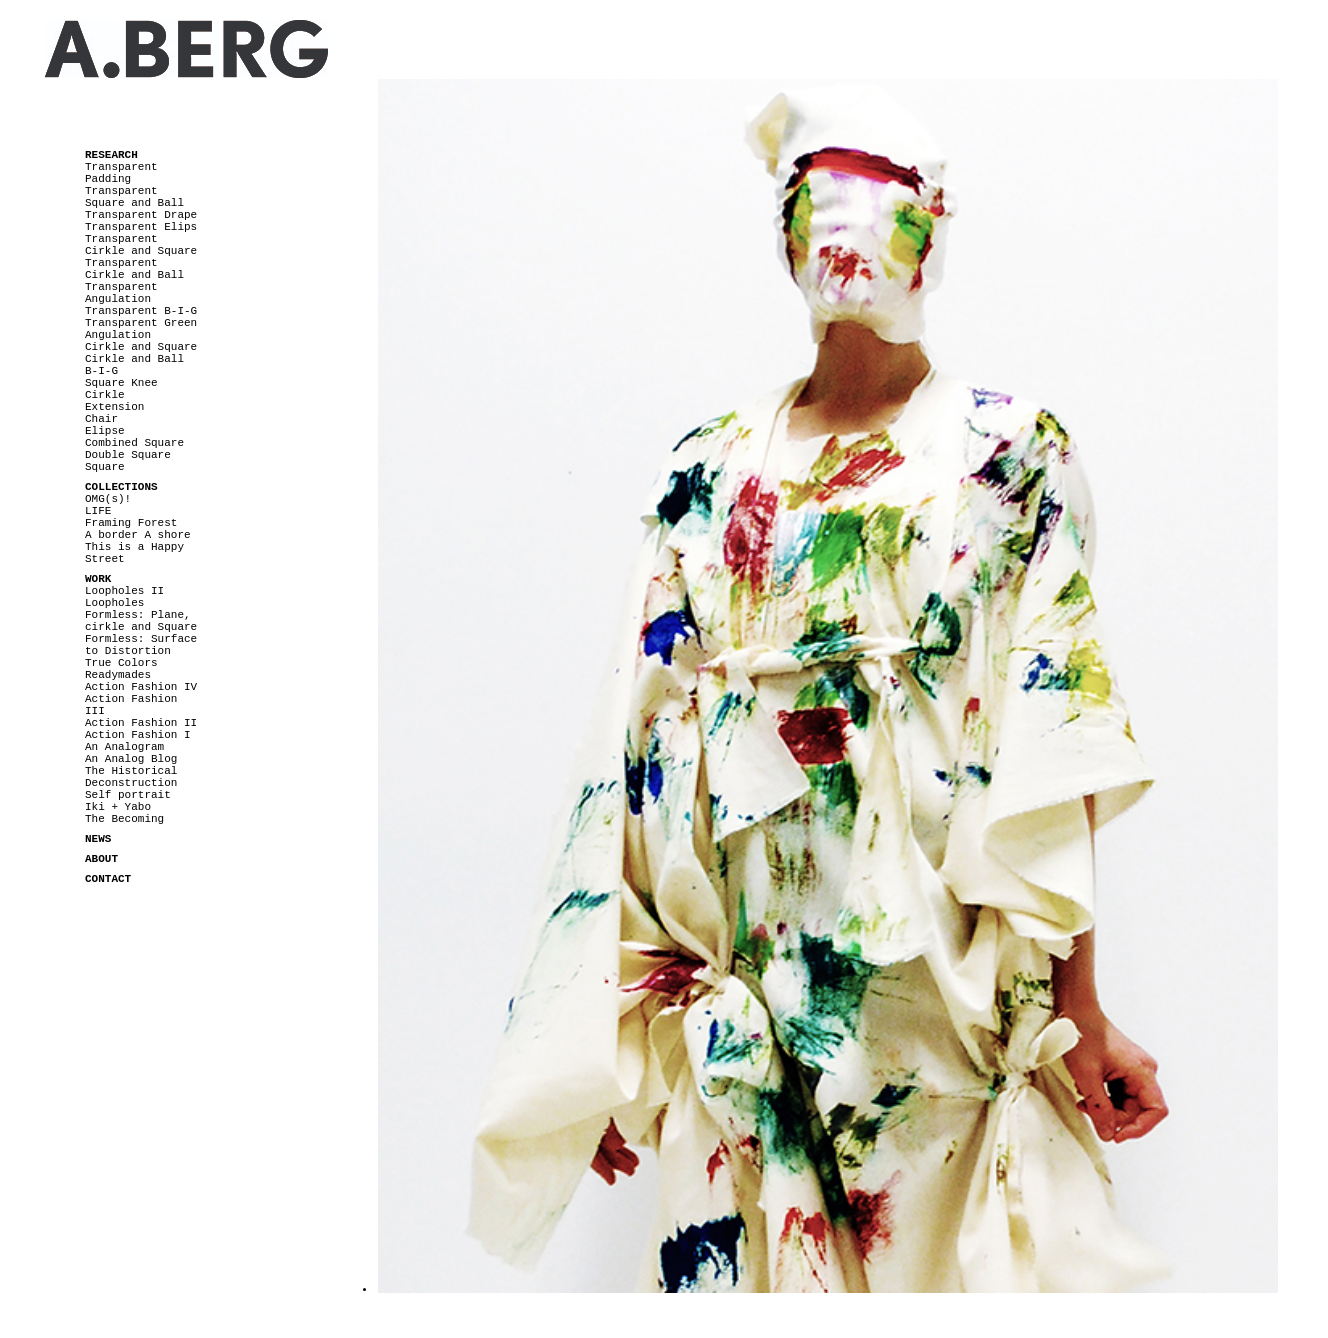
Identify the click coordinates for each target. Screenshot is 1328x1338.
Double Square (128, 455)
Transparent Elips (141, 227)
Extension (114, 407)
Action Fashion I (138, 735)
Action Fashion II (141, 723)
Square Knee (121, 383)
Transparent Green (141, 323)
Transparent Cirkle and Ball (134, 269)
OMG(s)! (108, 499)
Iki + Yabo (118, 807)
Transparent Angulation (121, 293)
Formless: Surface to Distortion (141, 645)
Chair (101, 419)
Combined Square (134, 443)
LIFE (98, 511)
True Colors (121, 663)
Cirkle (105, 395)
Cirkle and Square (141, 347)
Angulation (118, 335)
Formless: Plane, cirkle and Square (141, 621)
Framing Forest (131, 523)
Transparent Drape (141, 215)
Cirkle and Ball (134, 359)
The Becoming (124, 819)
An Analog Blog (131, 759)
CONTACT (108, 879)
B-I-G (101, 371)
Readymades (118, 675)
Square (105, 467)
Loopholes (114, 603)
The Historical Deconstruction (131, 777)
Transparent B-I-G (141, 311)
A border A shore (138, 535)
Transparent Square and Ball (134, 197)
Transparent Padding (121, 173)
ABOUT (101, 859)
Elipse (105, 431)
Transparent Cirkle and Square (141, 245)
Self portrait (128, 795)
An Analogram (124, 747)
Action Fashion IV (141, 687)
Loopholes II (124, 591)
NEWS (98, 839)
